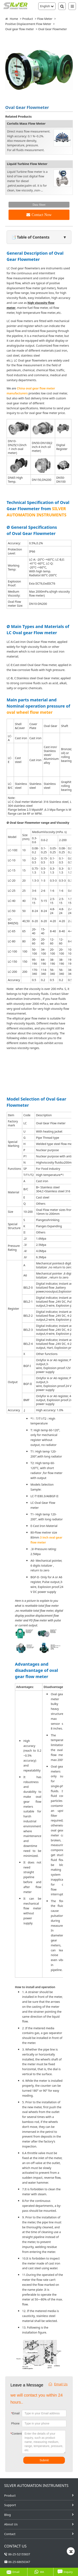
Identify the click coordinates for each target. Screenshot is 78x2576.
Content (13, 2433)
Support (10, 2505)
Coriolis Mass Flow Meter (26, 123)
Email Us (58, 2384)
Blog (7, 2515)
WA (39, 2572)
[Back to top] (71, 2551)
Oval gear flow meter (19, 29)
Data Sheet (39, 204)
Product (27, 19)
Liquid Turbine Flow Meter (27, 164)
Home (14, 19)
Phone (15, 2423)
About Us (11, 2524)
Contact (9, 2534)
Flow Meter (44, 19)
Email (15, 2413)
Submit (44, 2460)
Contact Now (42, 215)
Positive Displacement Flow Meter (28, 24)
